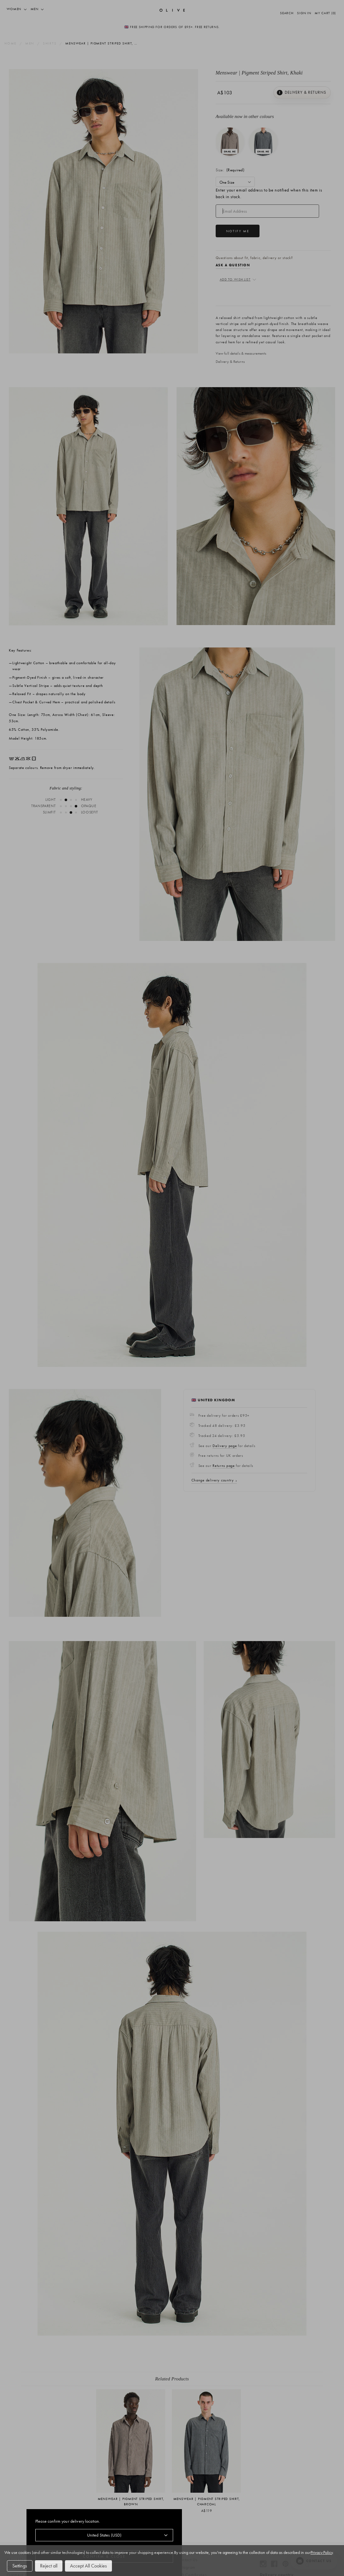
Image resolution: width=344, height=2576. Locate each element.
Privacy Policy (49, 2552)
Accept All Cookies (98, 2565)
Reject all (54, 2565)
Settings (21, 2565)
